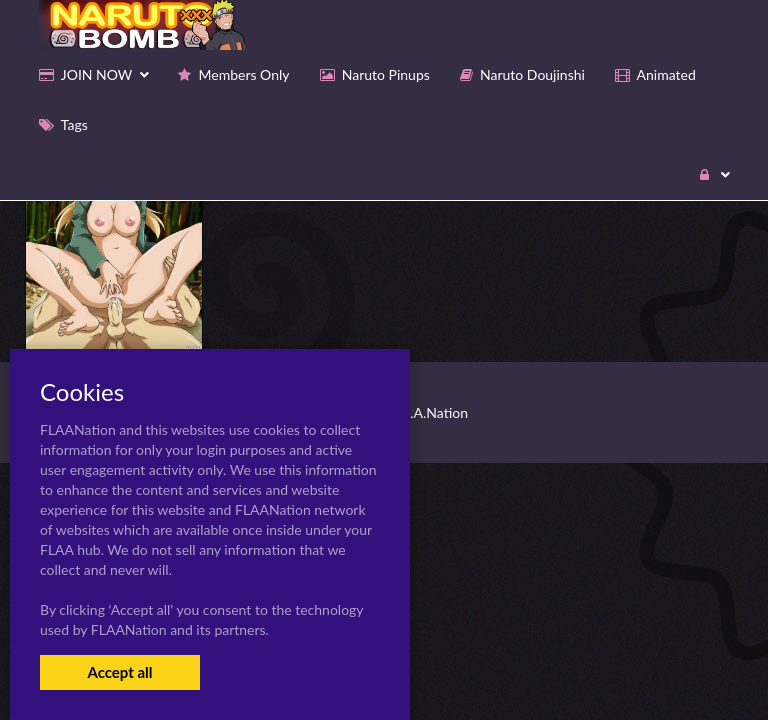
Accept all (119, 672)
